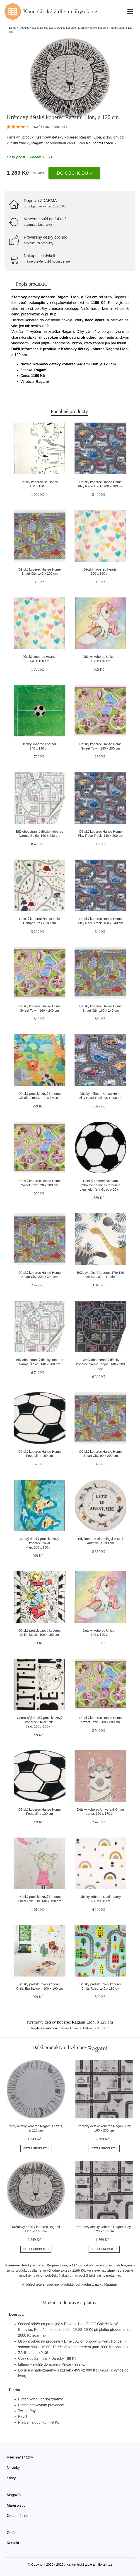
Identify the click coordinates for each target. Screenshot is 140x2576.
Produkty (24, 27)
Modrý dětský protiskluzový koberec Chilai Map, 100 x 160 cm (39, 1543)
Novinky (13, 2468)
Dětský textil (47, 27)
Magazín (14, 2495)
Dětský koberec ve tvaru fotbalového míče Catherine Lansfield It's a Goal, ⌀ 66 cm (100, 1185)
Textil (34, 27)
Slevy (11, 2478)
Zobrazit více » (104, 143)
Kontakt (13, 2543)
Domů (12, 27)
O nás (12, 2533)
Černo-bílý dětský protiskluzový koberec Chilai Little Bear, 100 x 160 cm (39, 1722)
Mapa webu (16, 2505)
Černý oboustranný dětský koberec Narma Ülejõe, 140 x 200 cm (100, 1364)
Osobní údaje (17, 2515)
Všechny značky (20, 2457)
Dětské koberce (66, 27)
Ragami (37, 143)
